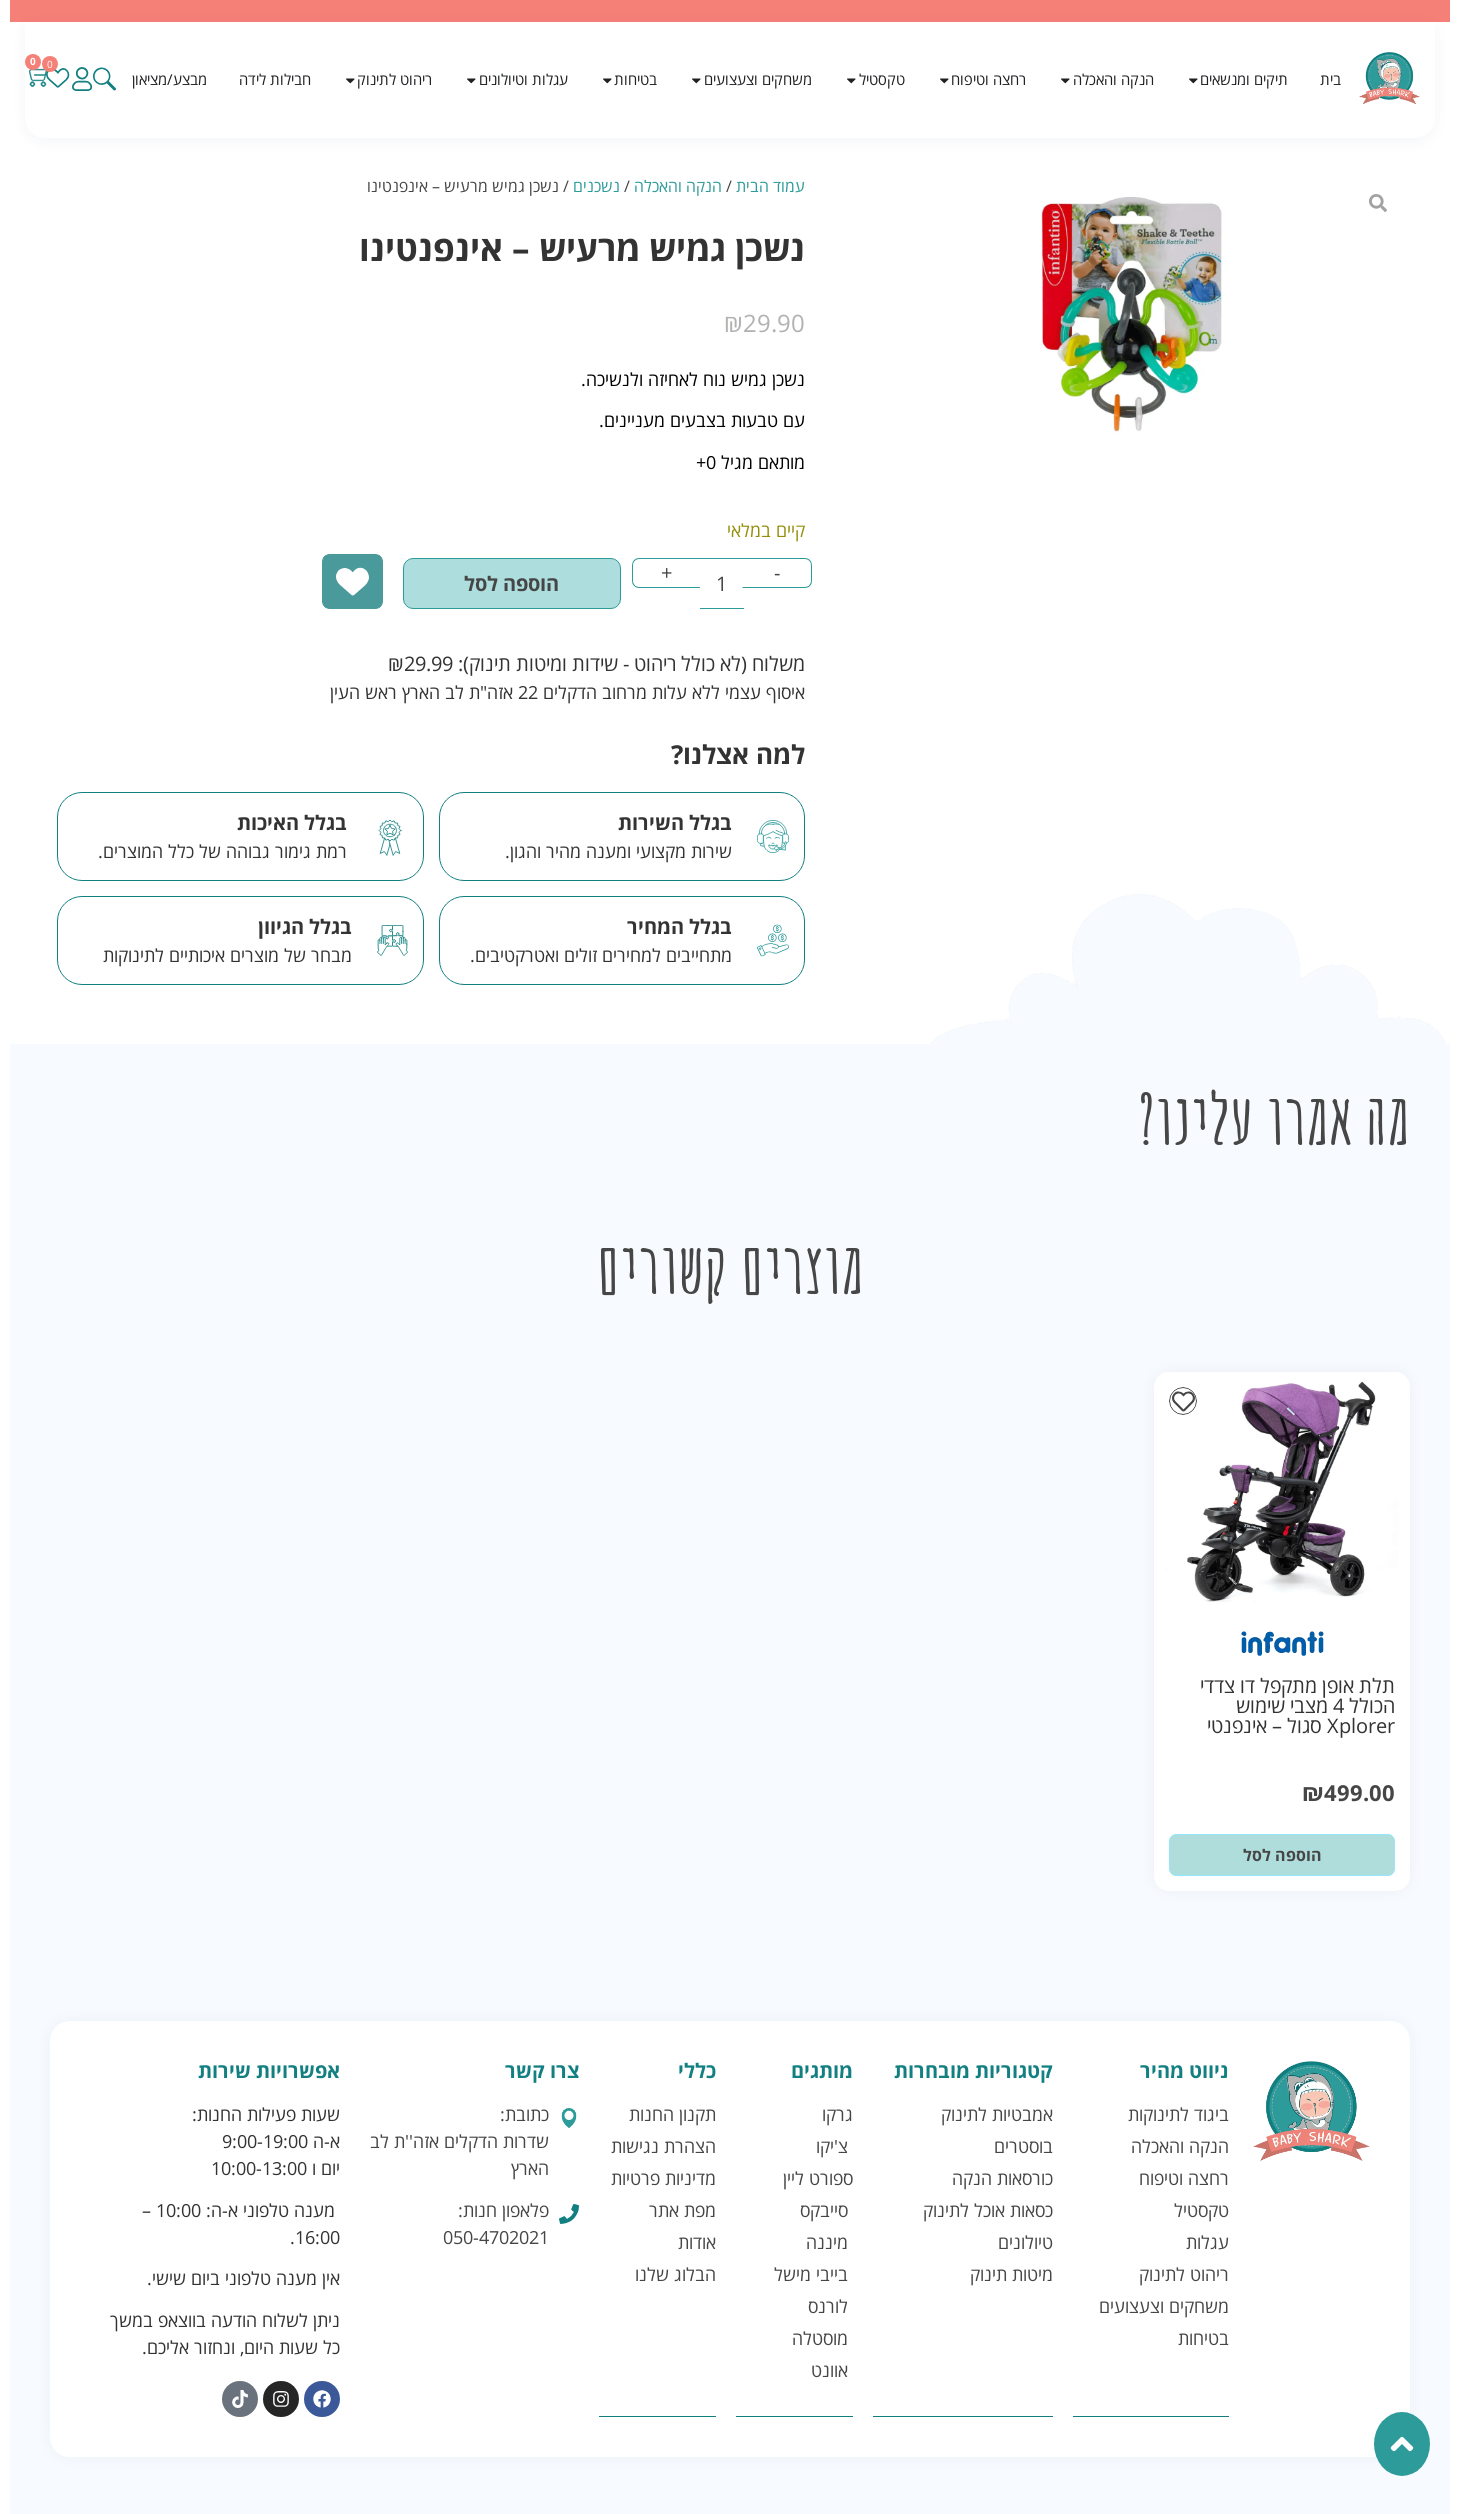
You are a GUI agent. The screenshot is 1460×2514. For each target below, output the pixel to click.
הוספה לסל (475, 585)
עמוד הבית (770, 186)
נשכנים (596, 186)
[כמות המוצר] (708, 586)
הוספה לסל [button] (1282, 1860)
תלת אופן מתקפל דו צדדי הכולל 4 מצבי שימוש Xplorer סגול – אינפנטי (1297, 1710)
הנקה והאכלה (678, 186)
